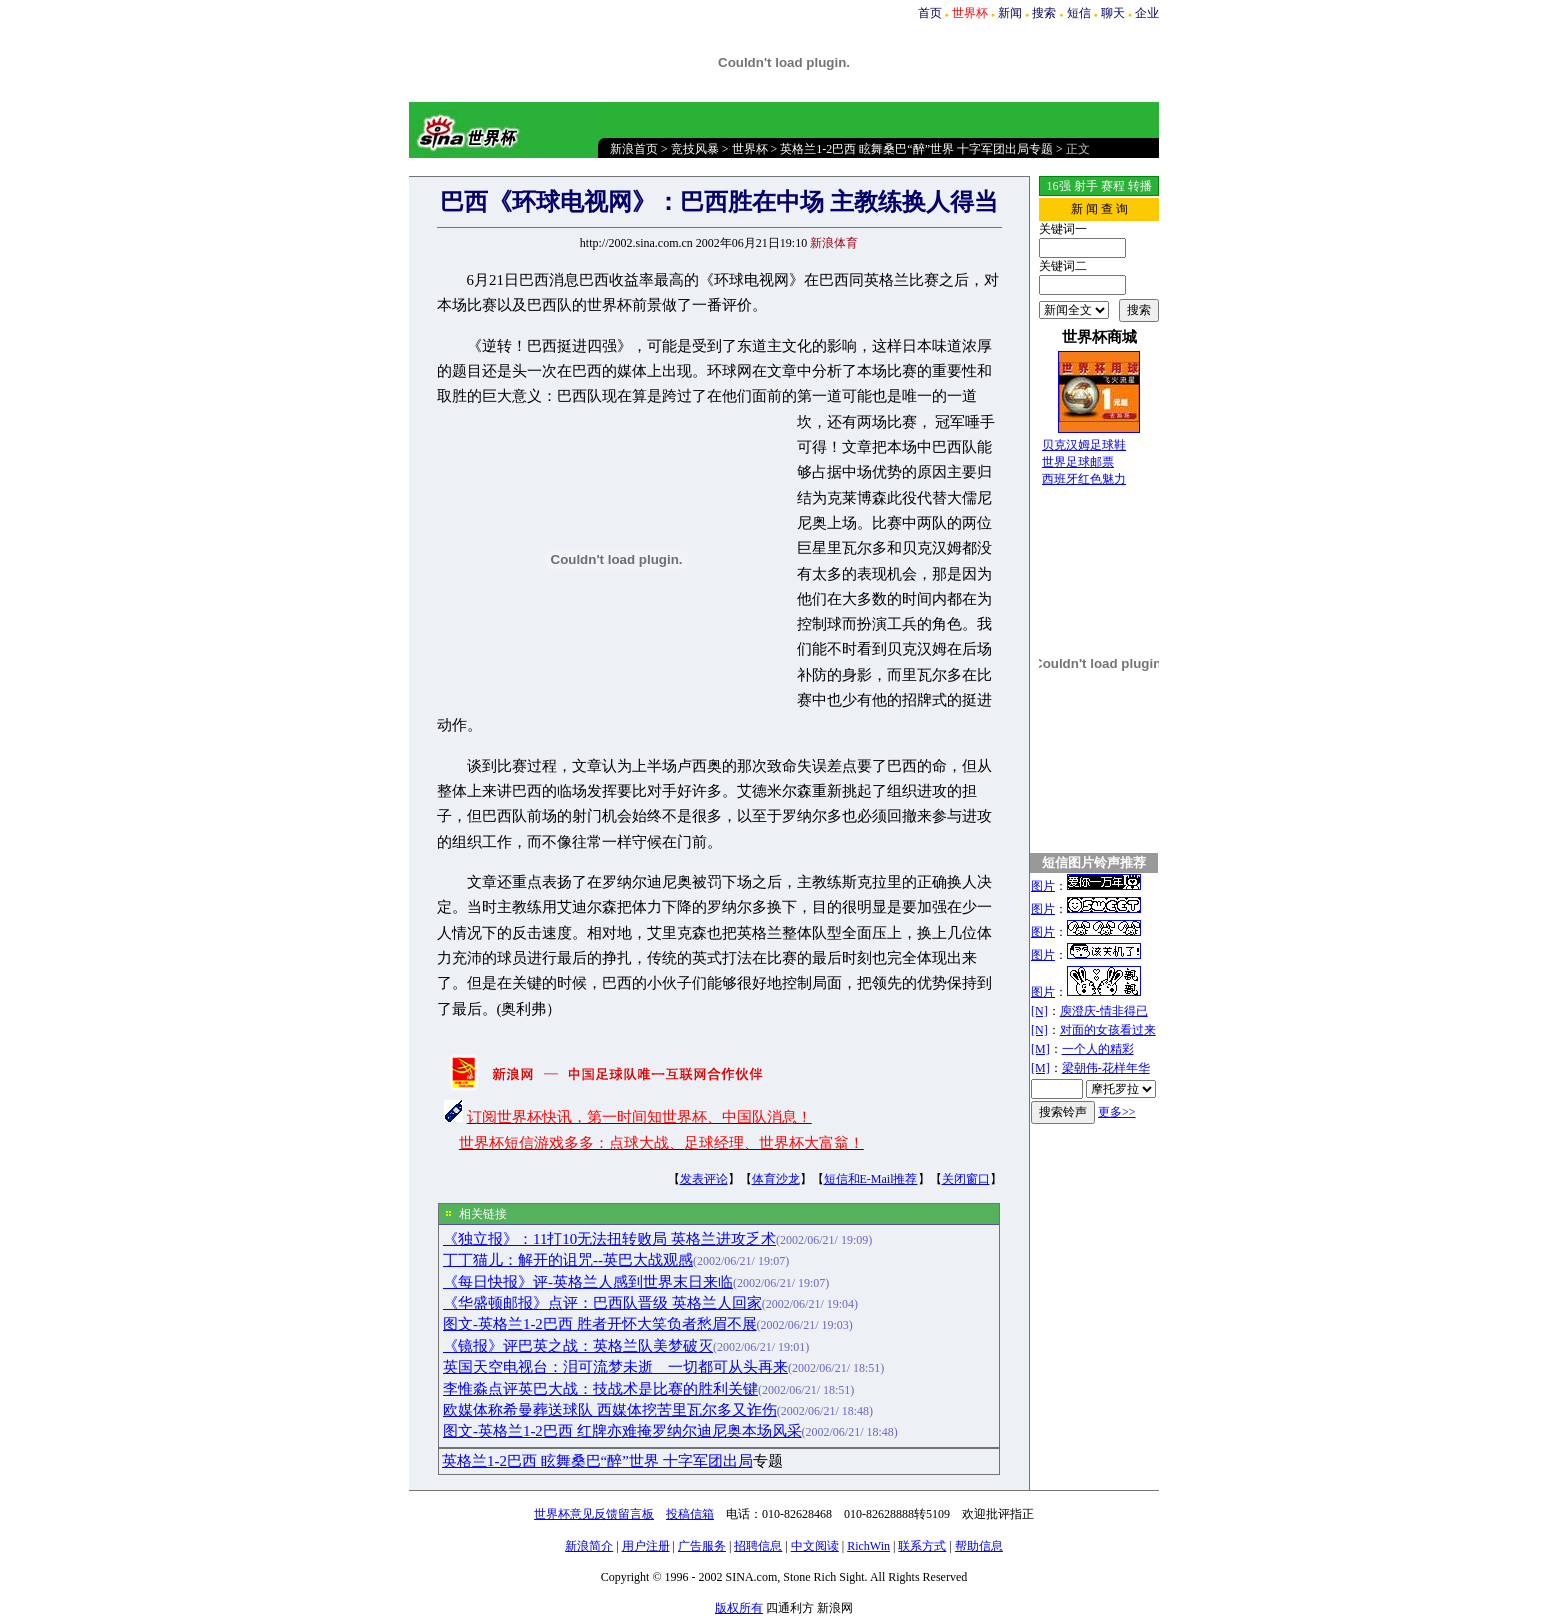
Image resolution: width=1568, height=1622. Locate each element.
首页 (930, 13)
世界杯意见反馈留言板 (594, 1514)
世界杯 (750, 149)
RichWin (868, 1546)
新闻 (1010, 13)
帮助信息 (979, 1546)
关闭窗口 (966, 1179)
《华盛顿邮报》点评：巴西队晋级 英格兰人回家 (602, 1303)
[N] (1039, 1011)
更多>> (1117, 1112)
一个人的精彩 (1098, 1049)
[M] (1040, 1049)
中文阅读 (815, 1546)
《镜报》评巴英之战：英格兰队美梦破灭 (578, 1346)
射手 (1086, 186)
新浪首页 (634, 149)
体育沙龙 (776, 1179)
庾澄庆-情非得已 (1104, 1011)
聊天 (1113, 13)
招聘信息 (758, 1546)
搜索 (1044, 13)
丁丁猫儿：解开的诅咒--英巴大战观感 (568, 1260)
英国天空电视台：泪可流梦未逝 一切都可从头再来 (615, 1367)
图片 (1043, 886)
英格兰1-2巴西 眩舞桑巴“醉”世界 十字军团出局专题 (916, 149)
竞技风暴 (695, 149)
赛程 (1113, 186)
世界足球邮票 (1078, 462)
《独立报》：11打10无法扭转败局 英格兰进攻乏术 (609, 1239)
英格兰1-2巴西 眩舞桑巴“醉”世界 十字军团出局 (597, 1461)
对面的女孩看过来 (1108, 1030)
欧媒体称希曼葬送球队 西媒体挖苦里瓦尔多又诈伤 (610, 1410)
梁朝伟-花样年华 (1106, 1068)
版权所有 (739, 1608)
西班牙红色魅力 (1084, 479)
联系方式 (922, 1546)
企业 (1147, 13)
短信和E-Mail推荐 (871, 1179)
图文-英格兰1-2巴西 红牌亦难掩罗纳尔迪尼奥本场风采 (622, 1431)
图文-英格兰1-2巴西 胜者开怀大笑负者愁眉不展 (600, 1324)
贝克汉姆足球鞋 (1084, 445)
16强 (1059, 186)
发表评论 (704, 1179)
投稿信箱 (690, 1514)
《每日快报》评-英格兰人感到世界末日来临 (588, 1282)
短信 (1079, 13)
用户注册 (646, 1546)
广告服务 (702, 1546)
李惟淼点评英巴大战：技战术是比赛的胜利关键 (600, 1389)
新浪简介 (589, 1546)
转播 (1140, 186)
